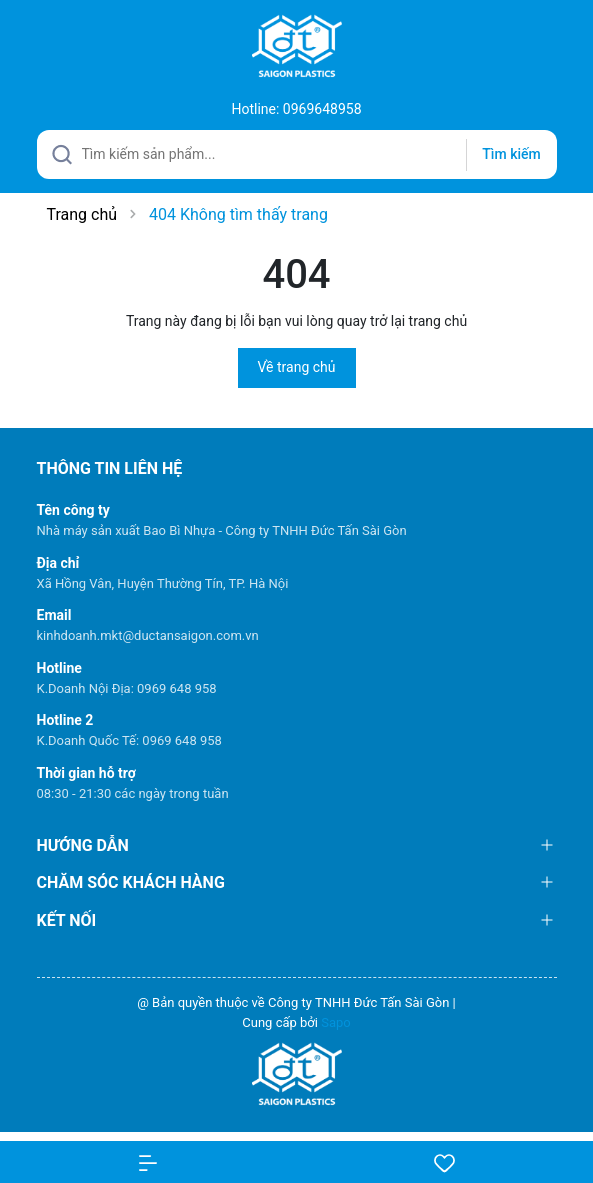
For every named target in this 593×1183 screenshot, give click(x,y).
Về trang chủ (297, 367)
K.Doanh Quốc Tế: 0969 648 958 (129, 740)
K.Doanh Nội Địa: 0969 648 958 (127, 688)
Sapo (336, 1022)
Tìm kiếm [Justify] (511, 154)
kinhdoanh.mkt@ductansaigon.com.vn (148, 635)
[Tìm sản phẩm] (297, 154)
